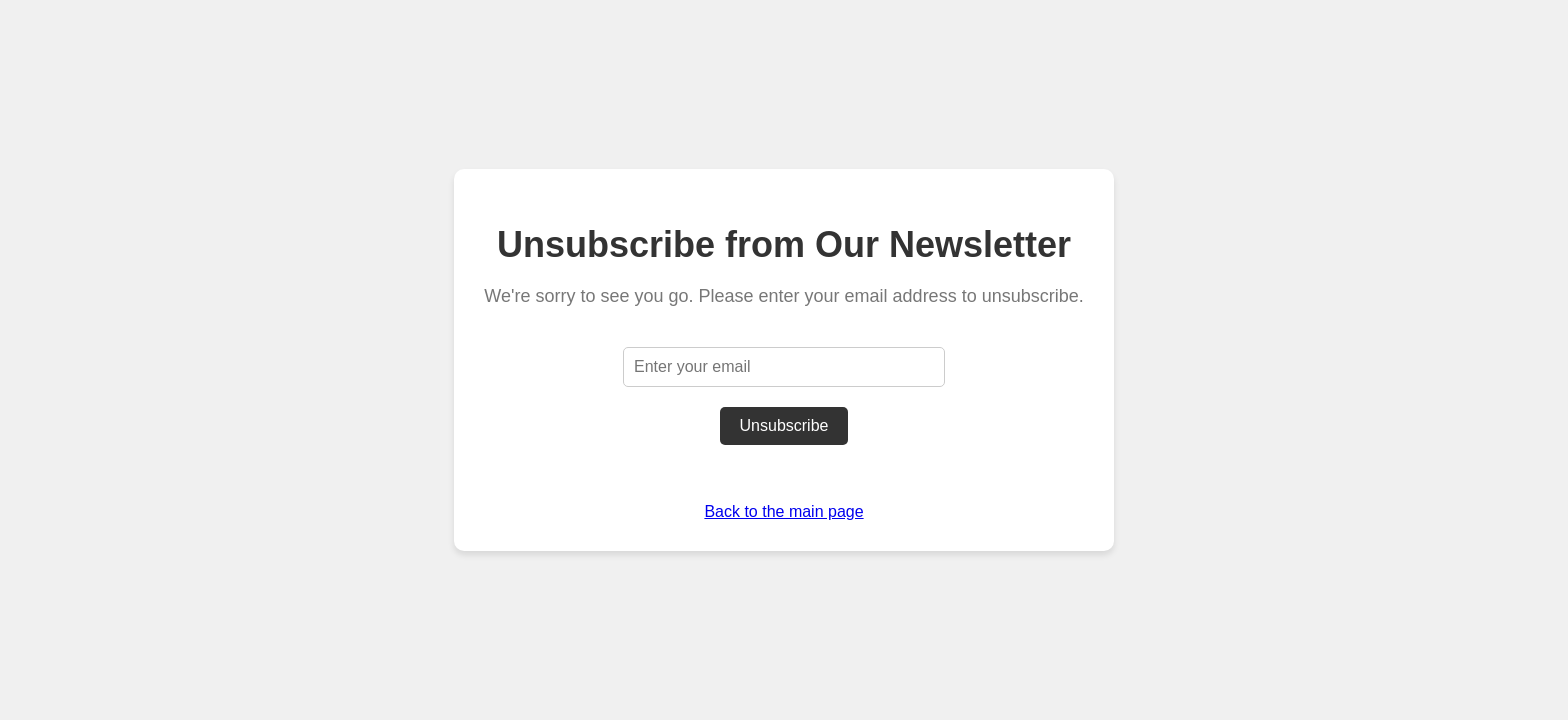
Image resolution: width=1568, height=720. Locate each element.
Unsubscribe (784, 425)
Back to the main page (783, 511)
